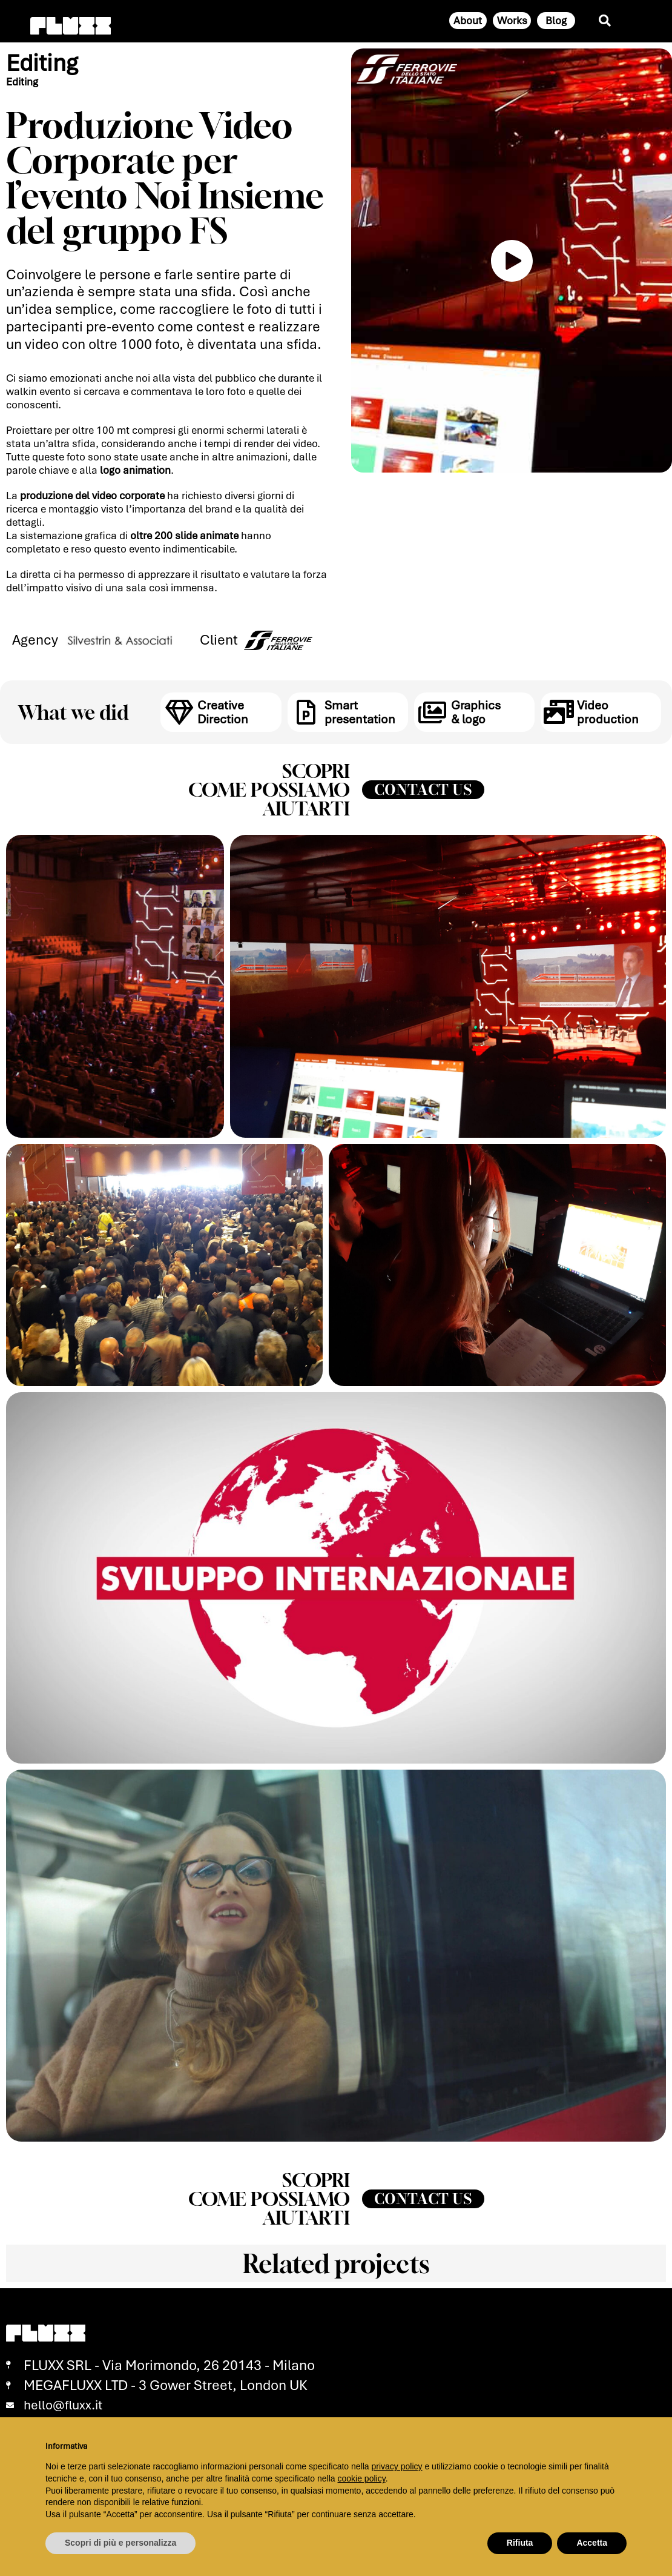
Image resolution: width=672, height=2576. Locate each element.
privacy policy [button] (397, 2466)
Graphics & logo (475, 711)
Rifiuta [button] (520, 2543)
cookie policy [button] (362, 2478)
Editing (43, 62)
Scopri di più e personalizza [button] (120, 2543)
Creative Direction (221, 711)
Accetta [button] (591, 2543)
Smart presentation (358, 711)
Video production (606, 711)
